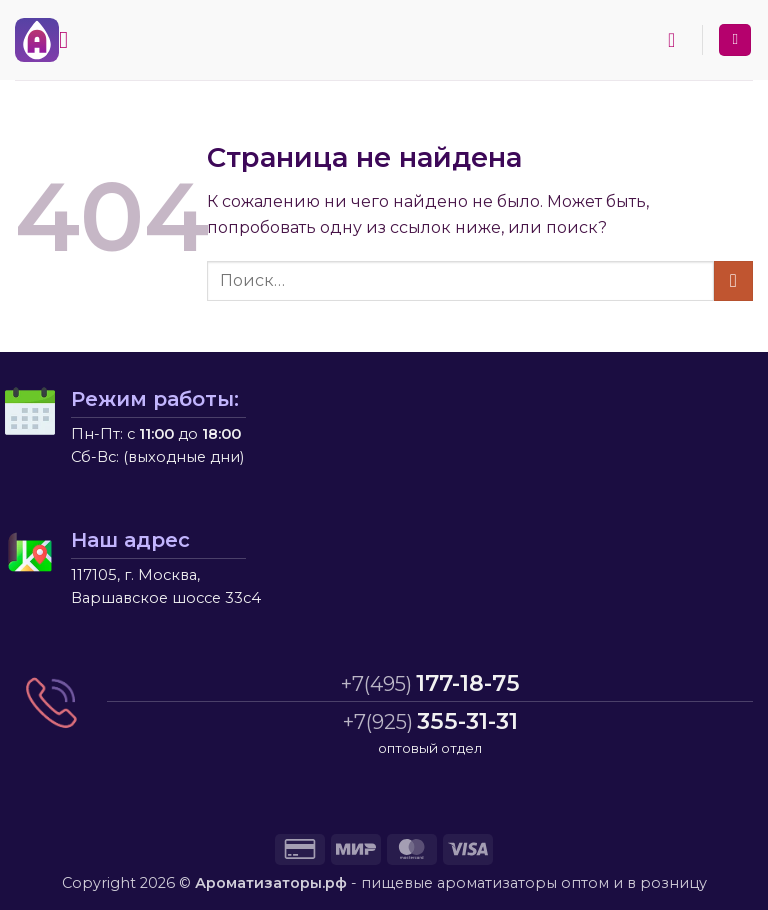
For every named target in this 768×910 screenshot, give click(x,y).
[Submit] (733, 280)
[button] (71, 39)
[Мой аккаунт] (735, 40)
